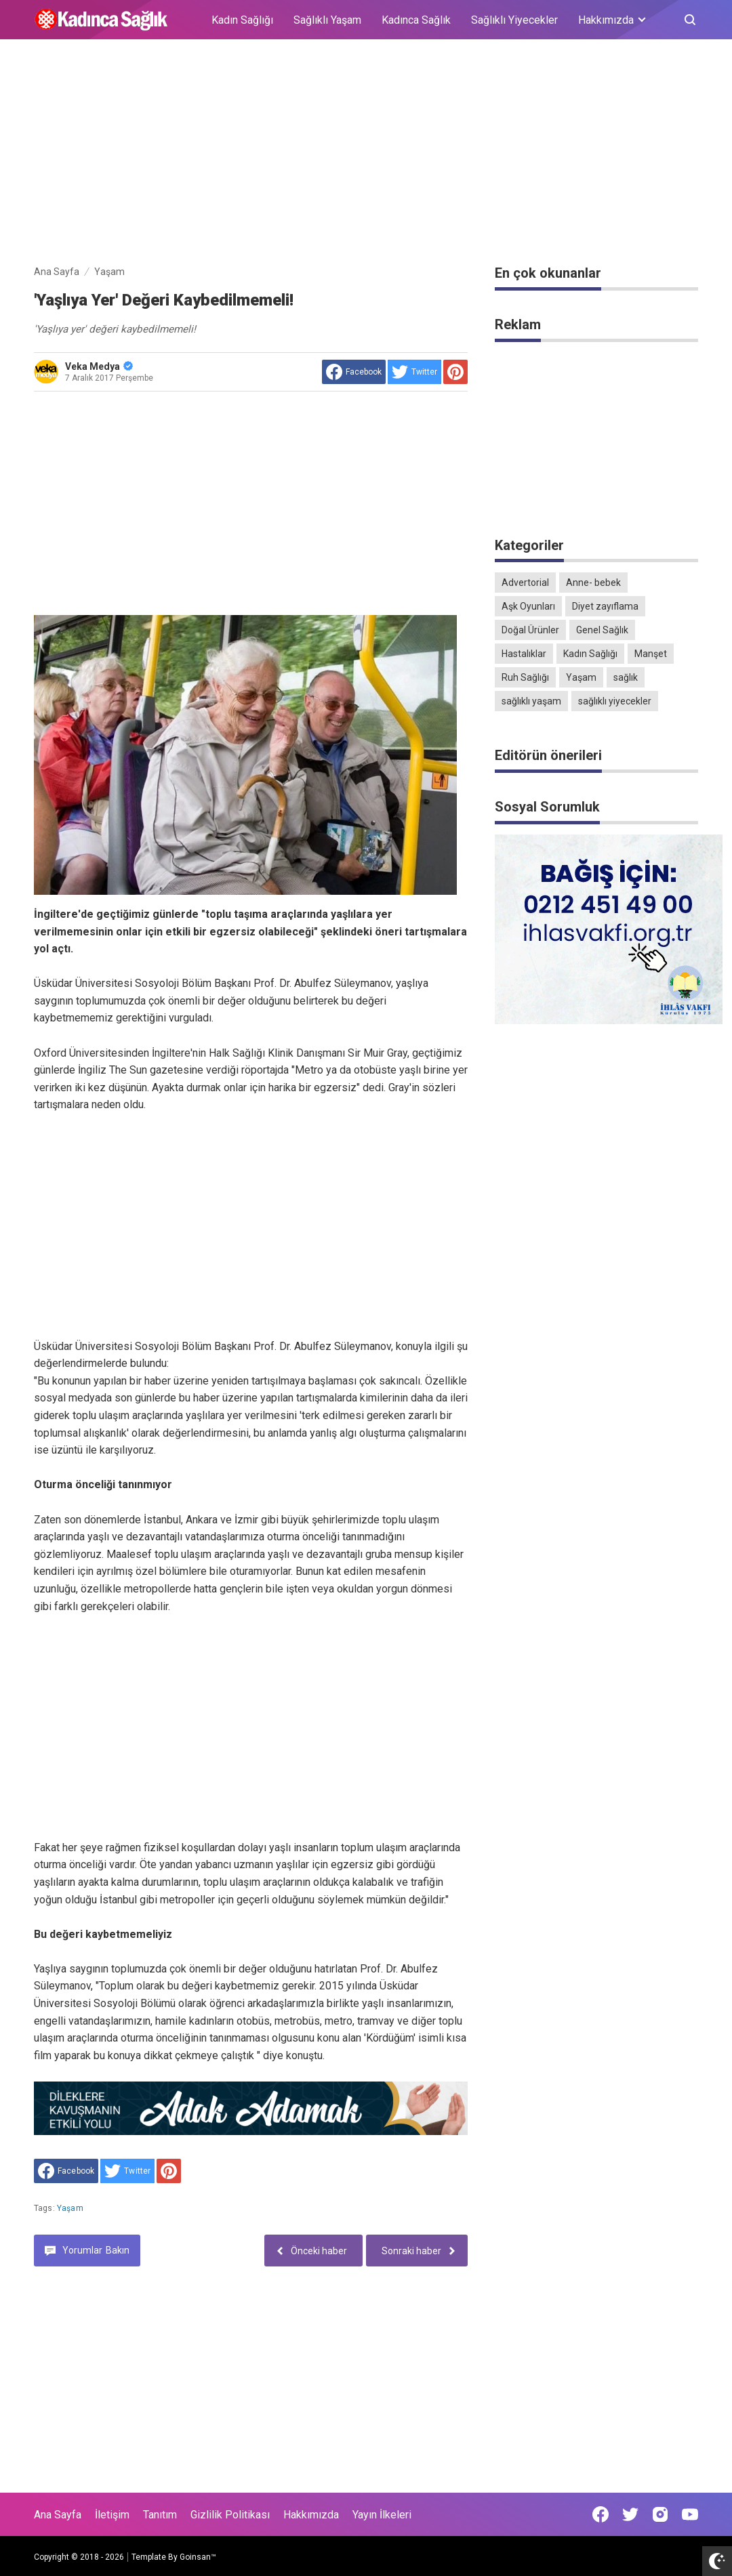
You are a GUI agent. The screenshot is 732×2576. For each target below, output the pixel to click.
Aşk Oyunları (528, 606)
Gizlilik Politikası (230, 2514)
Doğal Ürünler (530, 630)
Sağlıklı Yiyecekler (514, 20)
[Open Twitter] (630, 2514)
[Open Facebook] (600, 2514)
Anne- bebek (593, 582)
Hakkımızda (311, 2514)
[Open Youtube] (690, 2514)
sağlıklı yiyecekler (614, 701)
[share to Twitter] (414, 372)
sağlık (625, 677)
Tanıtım (160, 2514)
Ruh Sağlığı (525, 677)
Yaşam (70, 2208)
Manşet (650, 653)
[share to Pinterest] (455, 372)
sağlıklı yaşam (531, 701)
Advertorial (525, 582)
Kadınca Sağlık (416, 20)
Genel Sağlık (602, 630)
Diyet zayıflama (605, 606)
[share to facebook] (354, 372)
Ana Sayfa (57, 2514)
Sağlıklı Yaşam (327, 20)
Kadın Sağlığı (242, 20)
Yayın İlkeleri (381, 2514)
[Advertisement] (366, 154)
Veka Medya (99, 366)
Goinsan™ (198, 2557)
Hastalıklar (524, 653)
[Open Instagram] (660, 2514)
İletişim (112, 2514)
